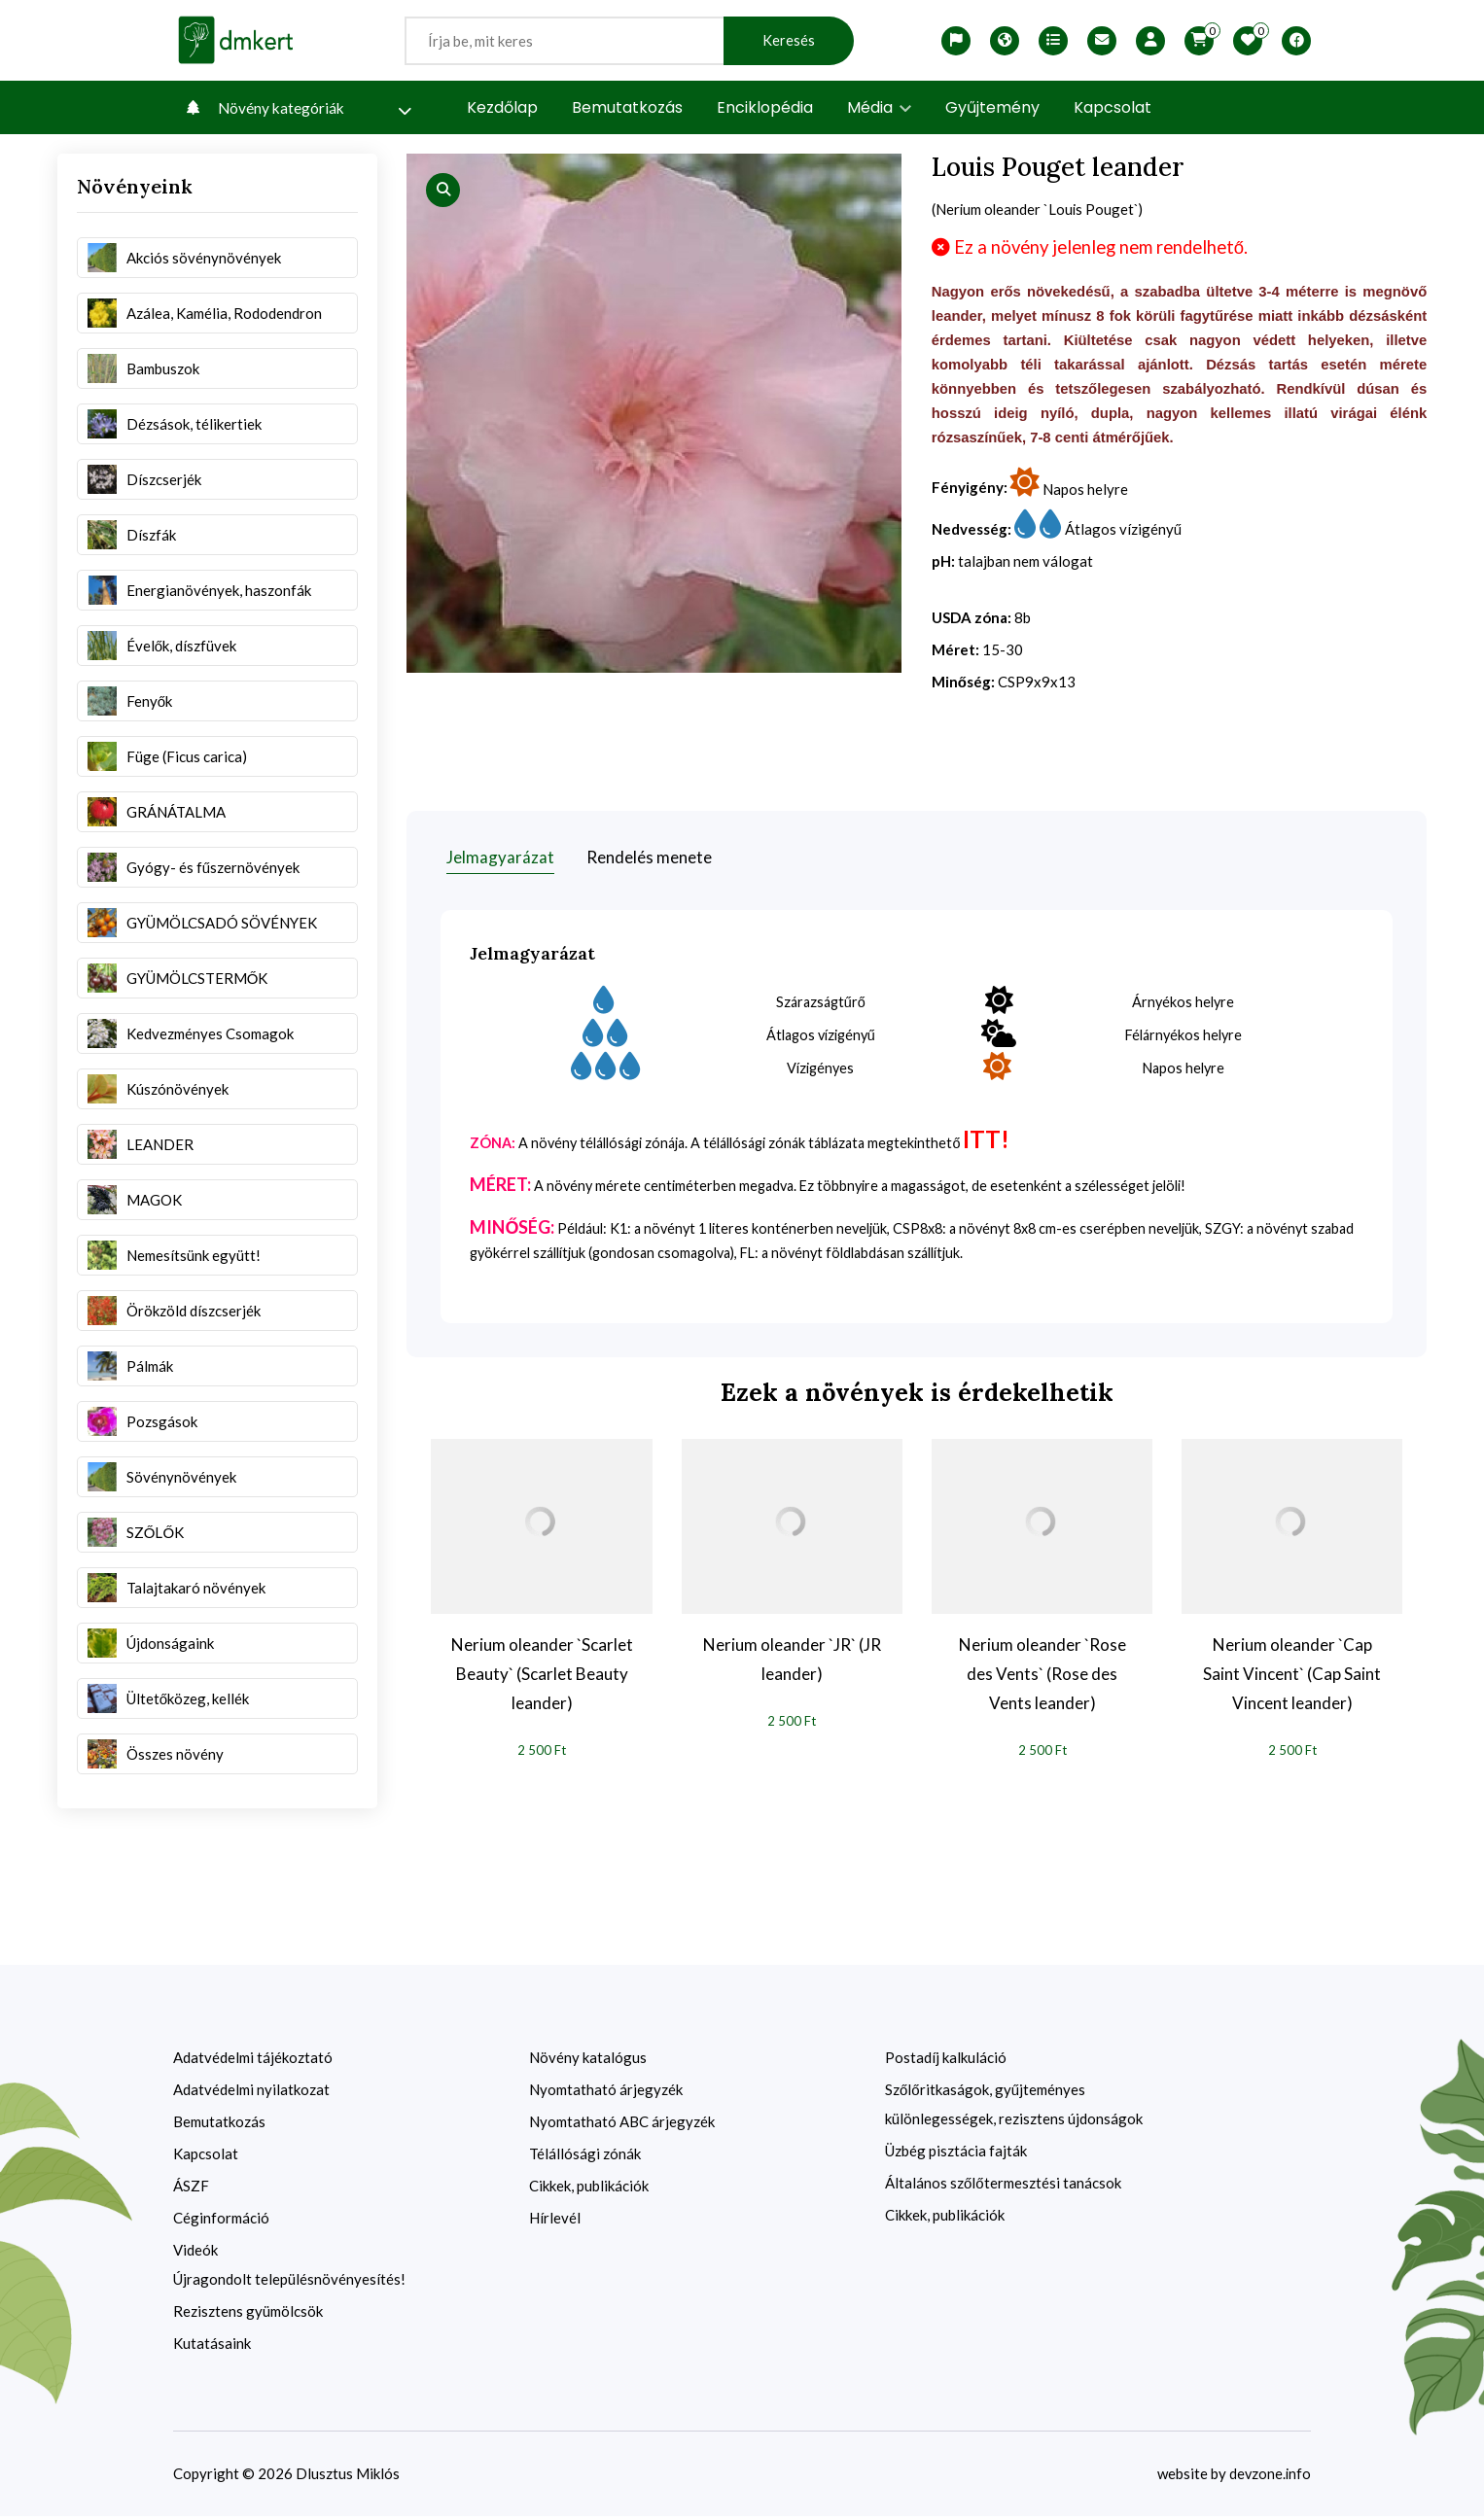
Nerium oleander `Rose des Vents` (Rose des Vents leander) (1042, 1676)
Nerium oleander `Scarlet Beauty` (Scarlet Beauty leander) (542, 1676)
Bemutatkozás (627, 107)
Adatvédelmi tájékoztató (253, 2061)
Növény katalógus (588, 2061)
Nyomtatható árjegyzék (606, 2093)
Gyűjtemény (992, 107)
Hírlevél (555, 2221)
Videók (195, 2253)
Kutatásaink (212, 2347)
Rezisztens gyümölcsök (248, 2315)
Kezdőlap (502, 107)
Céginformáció (221, 2221)
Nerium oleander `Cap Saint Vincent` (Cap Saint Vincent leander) (1292, 1676)
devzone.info (1269, 2477)
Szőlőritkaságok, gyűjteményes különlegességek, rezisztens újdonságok (1014, 2107)
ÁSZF (191, 2189)
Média (879, 107)
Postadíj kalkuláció (946, 2061)
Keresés (788, 40)
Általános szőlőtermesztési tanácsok (1003, 2186)
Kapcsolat (1112, 107)
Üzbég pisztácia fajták (956, 2154)
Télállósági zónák (585, 2157)
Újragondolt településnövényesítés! (289, 2283)
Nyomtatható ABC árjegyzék (622, 2125)
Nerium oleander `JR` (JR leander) (792, 1662)
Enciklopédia (765, 107)
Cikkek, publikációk (589, 2189)
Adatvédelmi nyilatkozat (251, 2093)
